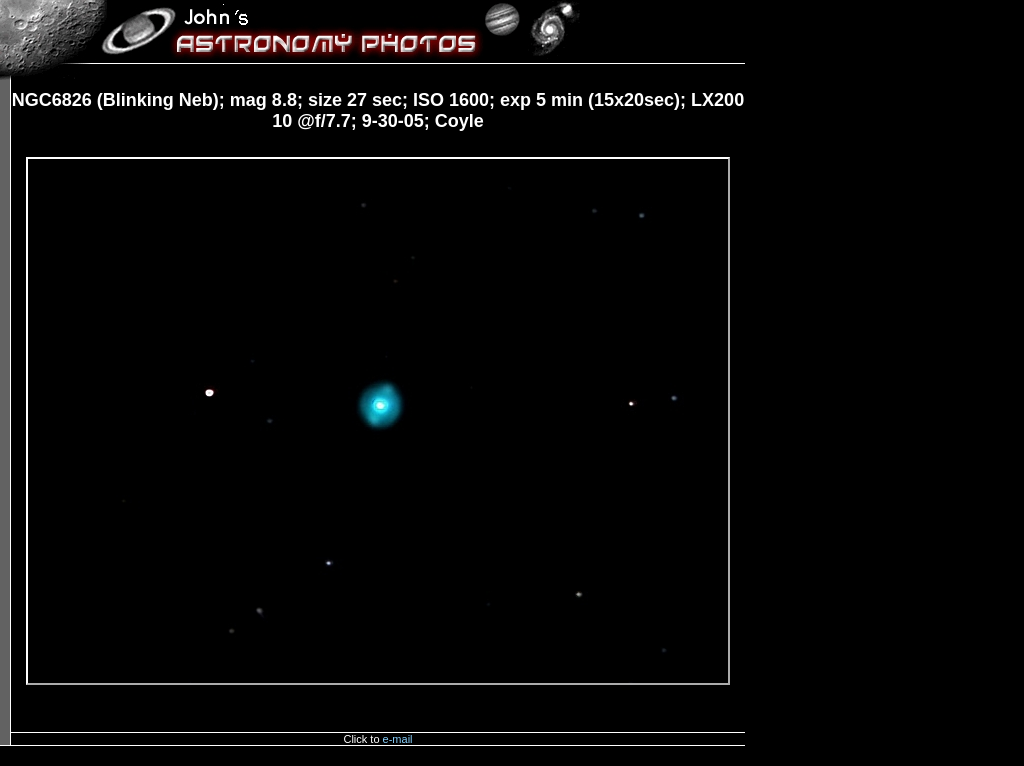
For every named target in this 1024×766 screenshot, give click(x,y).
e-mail (398, 739)
